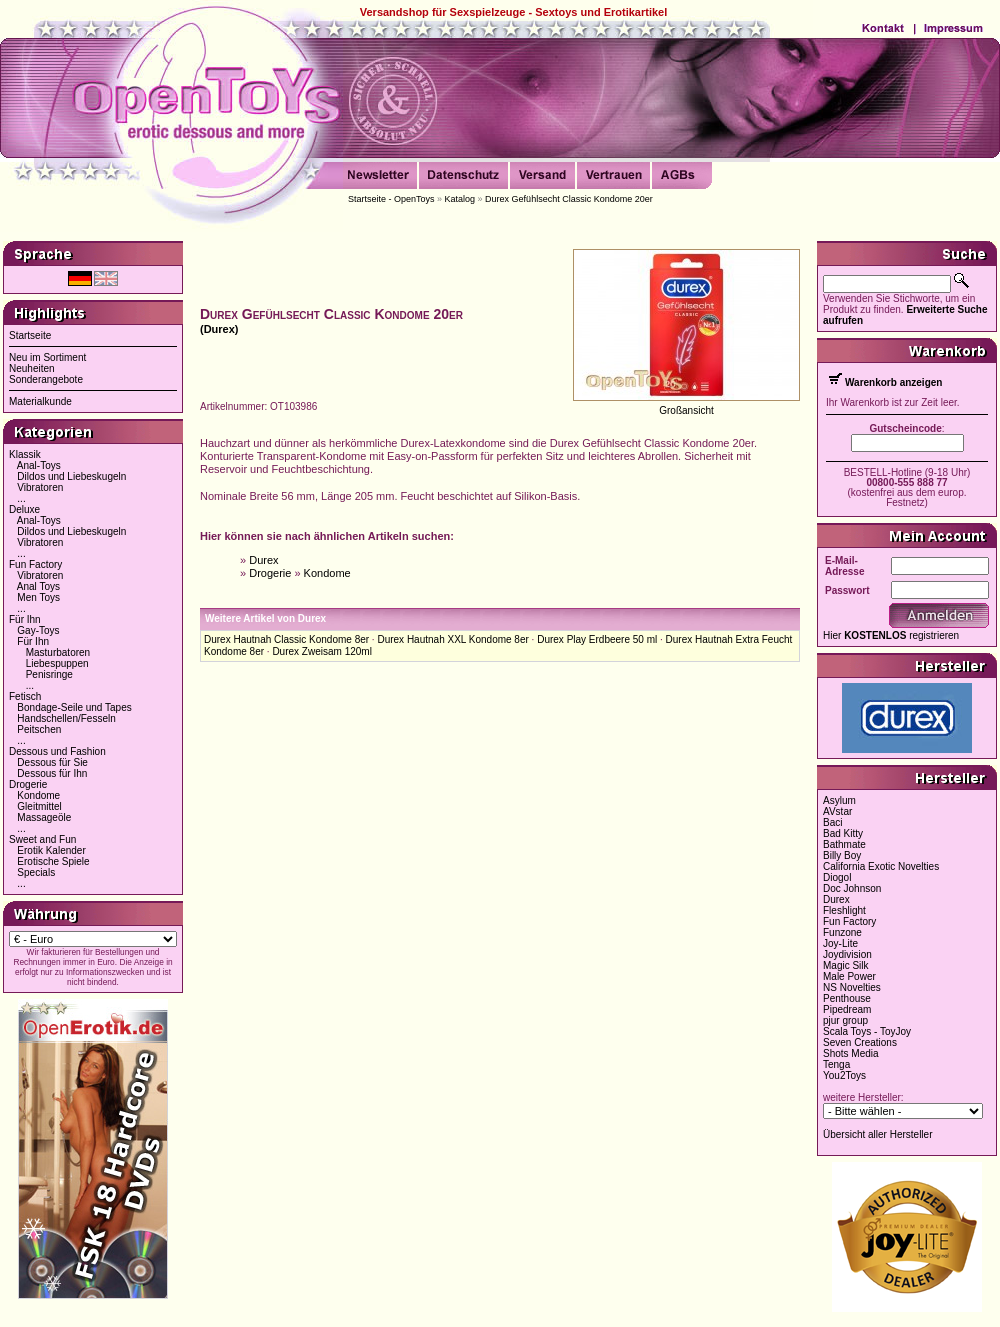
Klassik (25, 454)
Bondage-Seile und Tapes (74, 707)
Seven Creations (860, 1042)
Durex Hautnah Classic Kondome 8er (286, 639)
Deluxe (24, 509)
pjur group (845, 1020)
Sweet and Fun (42, 839)
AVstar (837, 811)
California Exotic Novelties (881, 866)
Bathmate (844, 844)
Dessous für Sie (52, 762)
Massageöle (44, 817)
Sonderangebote (46, 379)
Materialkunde (40, 401)
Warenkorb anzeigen (893, 382)
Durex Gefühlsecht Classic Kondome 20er (569, 199)
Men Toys (38, 597)
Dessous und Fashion (57, 751)
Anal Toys (38, 586)
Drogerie (28, 784)
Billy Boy (842, 855)
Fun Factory (35, 564)
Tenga (836, 1064)
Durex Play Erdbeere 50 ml (597, 639)
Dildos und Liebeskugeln (71, 476)
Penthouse (847, 998)
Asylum (839, 800)
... (21, 498)
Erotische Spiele (53, 861)
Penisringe (49, 674)
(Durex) (219, 329)
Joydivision (847, 954)
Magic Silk (846, 965)
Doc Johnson (852, 888)
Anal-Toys (39, 465)
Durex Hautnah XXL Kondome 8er (452, 639)
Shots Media (851, 1053)
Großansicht (686, 410)
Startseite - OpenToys (391, 199)
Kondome (38, 795)
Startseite (30, 335)
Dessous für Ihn (52, 773)
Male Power (849, 976)
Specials (36, 872)
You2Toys (844, 1075)
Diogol (837, 877)
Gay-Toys (38, 630)
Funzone (842, 932)
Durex (263, 560)
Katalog (460, 199)
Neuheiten (32, 368)
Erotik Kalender (51, 850)
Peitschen (39, 729)
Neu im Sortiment (47, 357)
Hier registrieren (891, 635)
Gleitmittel (39, 806)
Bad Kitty (843, 833)
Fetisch (25, 696)
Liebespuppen (57, 663)
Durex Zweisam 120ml (321, 651)
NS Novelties (852, 987)
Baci (832, 822)
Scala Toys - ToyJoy (867, 1031)
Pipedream (847, 1009)
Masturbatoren (58, 652)
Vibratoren (40, 487)
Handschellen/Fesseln (66, 718)
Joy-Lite (840, 943)
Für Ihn (25, 619)
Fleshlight (844, 910)
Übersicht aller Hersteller (877, 1134)
